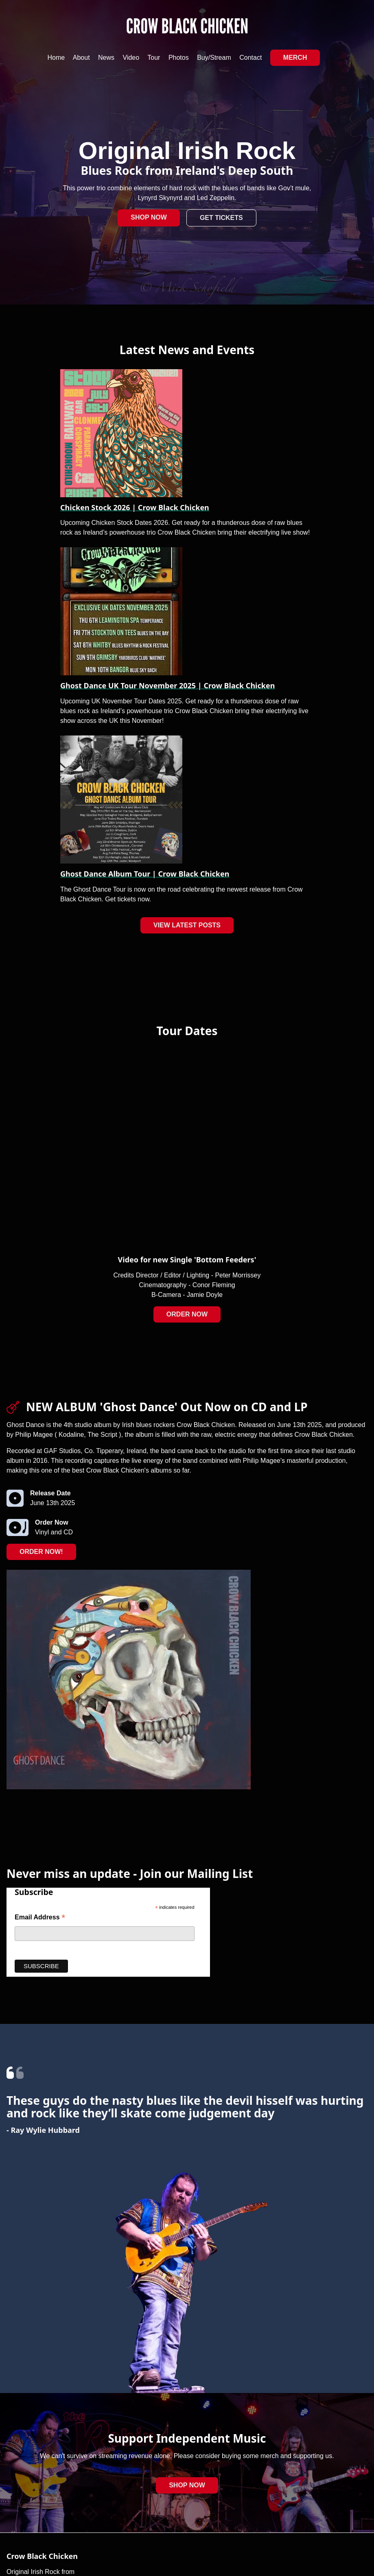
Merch (295, 57)
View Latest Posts (187, 925)
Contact (250, 57)
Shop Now (149, 217)
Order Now (187, 1314)
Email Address (40, 1917)
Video (131, 57)
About (81, 57)
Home (56, 57)
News (106, 57)
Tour (153, 57)
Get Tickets (221, 217)
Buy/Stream (214, 57)
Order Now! (41, 1551)
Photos (178, 57)
